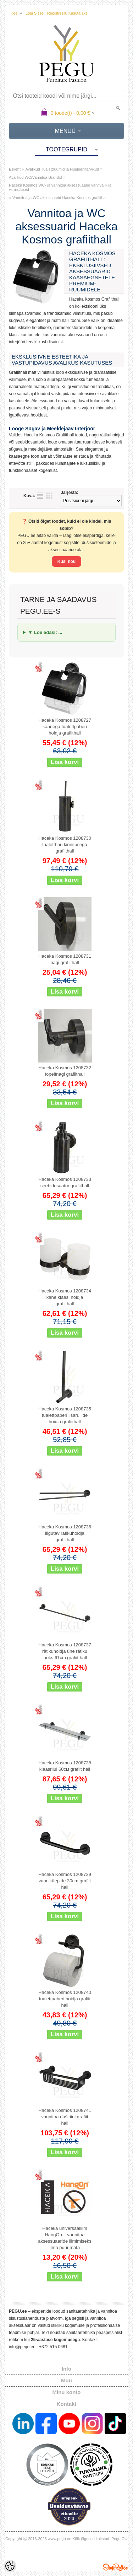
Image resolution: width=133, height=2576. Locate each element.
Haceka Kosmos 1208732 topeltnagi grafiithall (64, 1071)
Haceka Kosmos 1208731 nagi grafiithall (64, 959)
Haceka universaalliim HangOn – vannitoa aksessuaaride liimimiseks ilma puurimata (64, 2238)
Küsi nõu (66, 561)
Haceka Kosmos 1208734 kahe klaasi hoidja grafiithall (64, 1297)
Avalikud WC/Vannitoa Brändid (35, 177)
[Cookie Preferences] (10, 2566)
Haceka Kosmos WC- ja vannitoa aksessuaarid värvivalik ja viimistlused (60, 187)
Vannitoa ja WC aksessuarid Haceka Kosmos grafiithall (59, 197)
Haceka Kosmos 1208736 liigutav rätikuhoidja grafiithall (64, 1533)
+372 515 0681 (53, 2346)
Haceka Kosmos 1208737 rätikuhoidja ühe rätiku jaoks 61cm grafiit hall (64, 1651)
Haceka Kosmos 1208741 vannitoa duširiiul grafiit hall (64, 2117)
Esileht (15, 169)
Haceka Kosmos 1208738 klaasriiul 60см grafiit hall (64, 1766)
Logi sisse (35, 13)
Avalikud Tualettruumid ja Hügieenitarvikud (62, 169)
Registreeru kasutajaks (67, 13)
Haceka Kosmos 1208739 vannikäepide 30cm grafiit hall (64, 1881)
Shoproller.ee (115, 2567)
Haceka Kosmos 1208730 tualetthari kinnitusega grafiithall (64, 844)
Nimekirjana (40, 496)
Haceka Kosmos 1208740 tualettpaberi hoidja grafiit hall (64, 1999)
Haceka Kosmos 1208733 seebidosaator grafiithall (64, 1182)
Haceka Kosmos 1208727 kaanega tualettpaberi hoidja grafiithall (64, 726)
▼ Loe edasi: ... (45, 632)
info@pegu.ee (22, 2346)
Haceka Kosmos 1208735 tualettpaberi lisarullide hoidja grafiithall (64, 1415)
